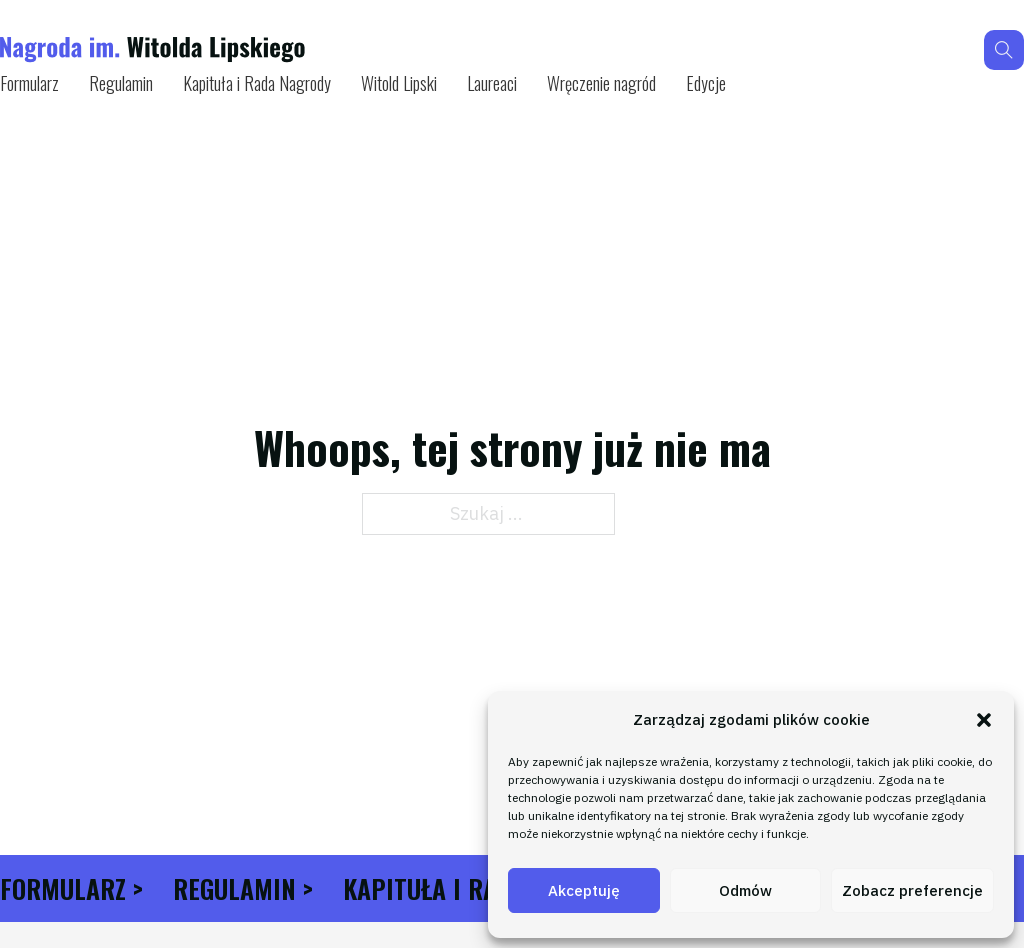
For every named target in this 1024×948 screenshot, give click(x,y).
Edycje (706, 83)
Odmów (745, 890)
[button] (984, 720)
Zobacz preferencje (912, 890)
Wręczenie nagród (601, 83)
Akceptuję (584, 890)
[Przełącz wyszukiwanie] (1004, 50)
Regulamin (121, 83)
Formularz (29, 83)
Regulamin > (243, 888)
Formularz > (71, 888)
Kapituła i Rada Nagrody (257, 83)
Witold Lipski (399, 83)
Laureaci (492, 83)
